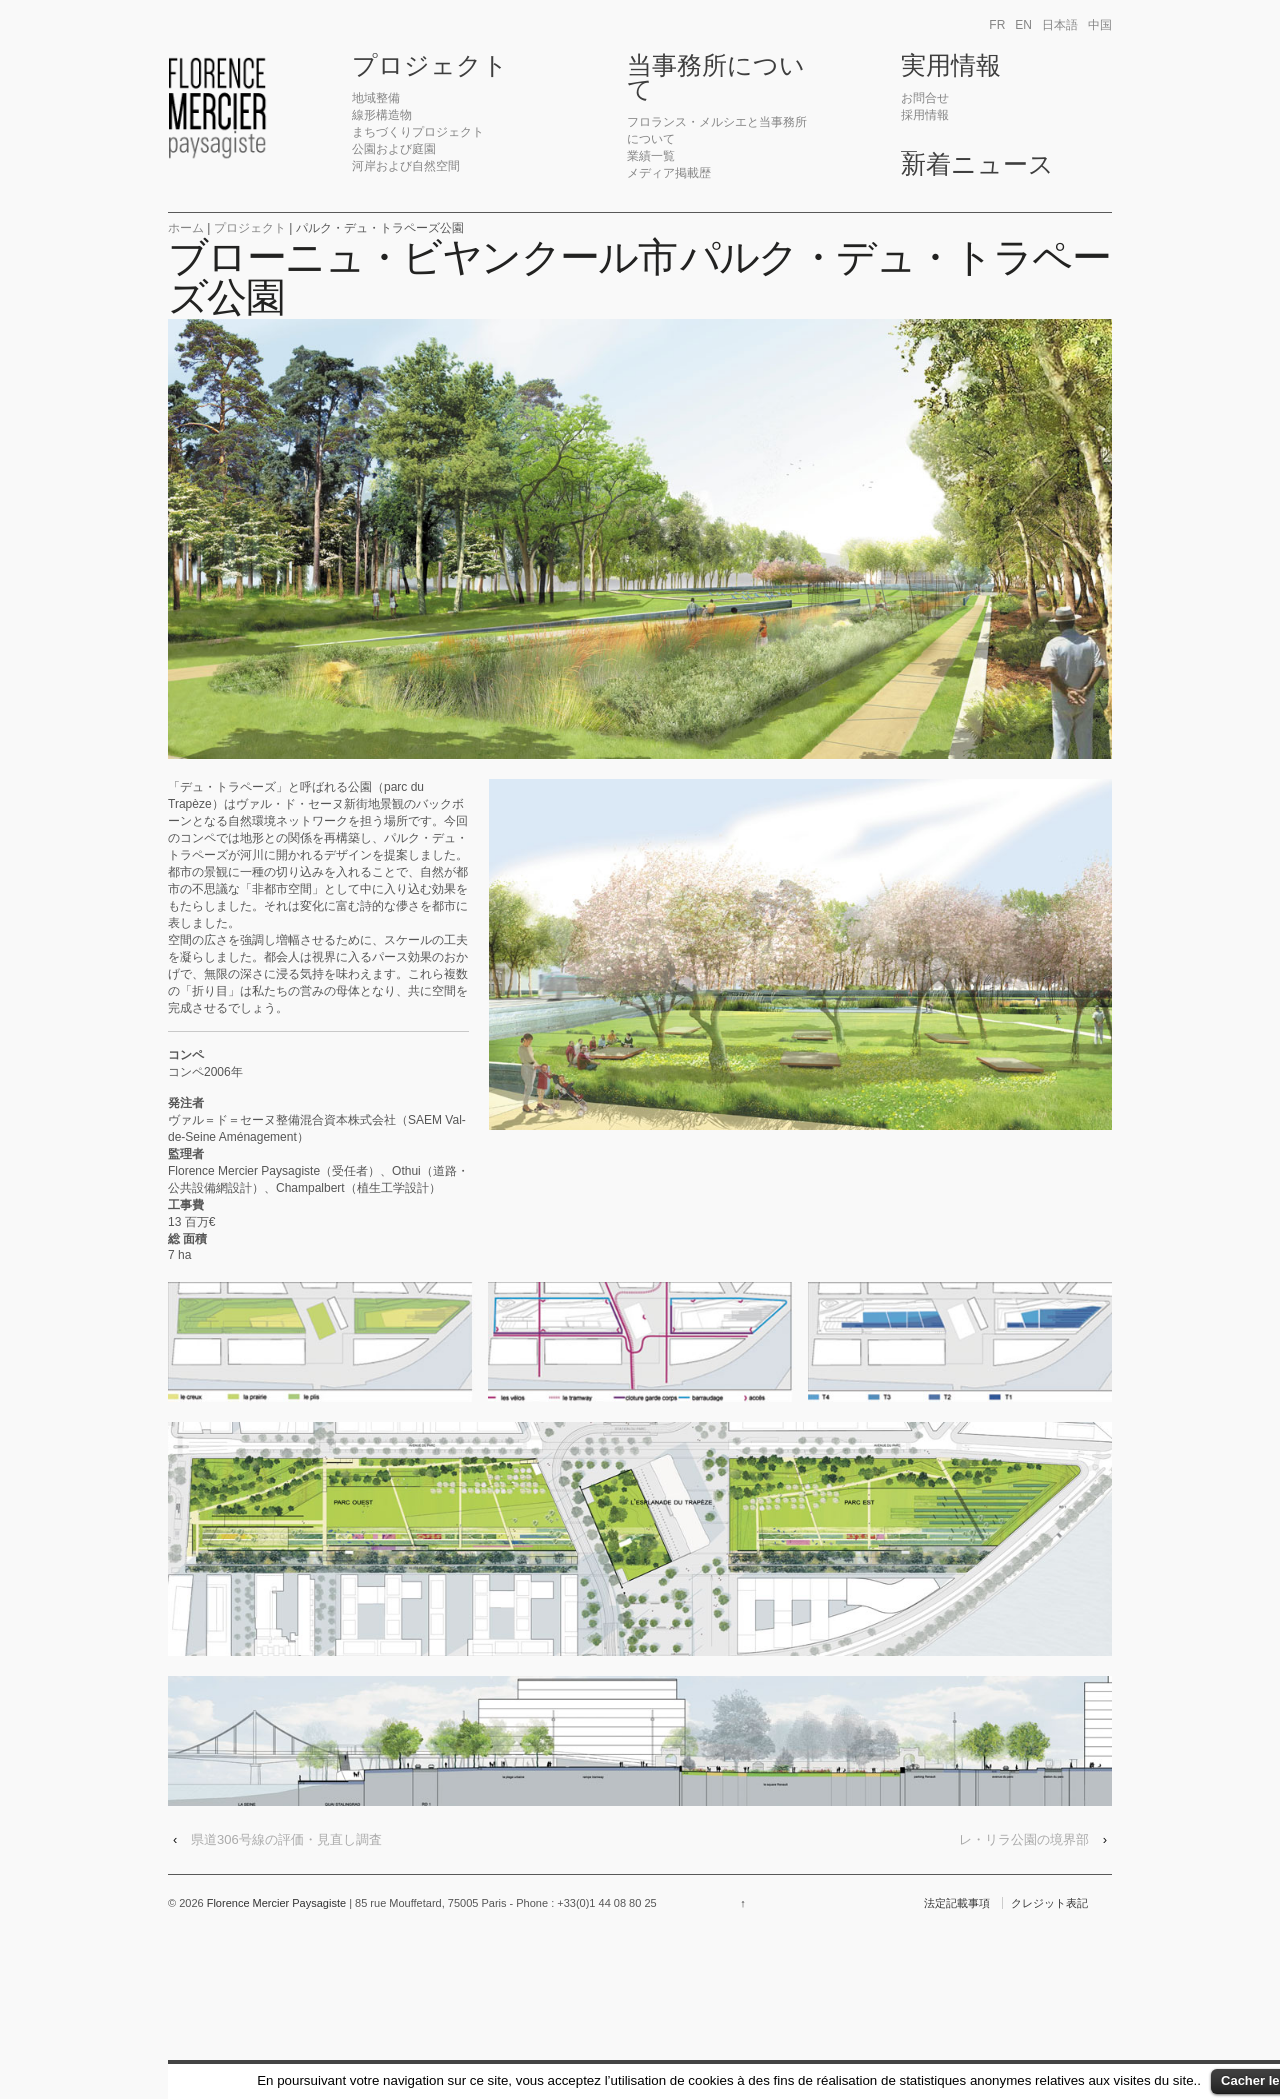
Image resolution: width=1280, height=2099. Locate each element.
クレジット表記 (1049, 1903)
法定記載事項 (957, 1903)
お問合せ (925, 98)
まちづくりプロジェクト (418, 132)
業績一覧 (651, 156)
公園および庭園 (394, 149)
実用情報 (951, 66)
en (1023, 25)
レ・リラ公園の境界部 (1024, 1839)
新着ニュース (977, 165)
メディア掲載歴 (669, 173)
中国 (1100, 25)
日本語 (1060, 25)
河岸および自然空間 (406, 166)
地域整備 (376, 98)
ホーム (186, 228)
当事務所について (716, 78)
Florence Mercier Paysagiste (277, 1903)
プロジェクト (430, 66)
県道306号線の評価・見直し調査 (286, 1839)
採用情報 (925, 115)
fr (997, 25)
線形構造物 (382, 115)
